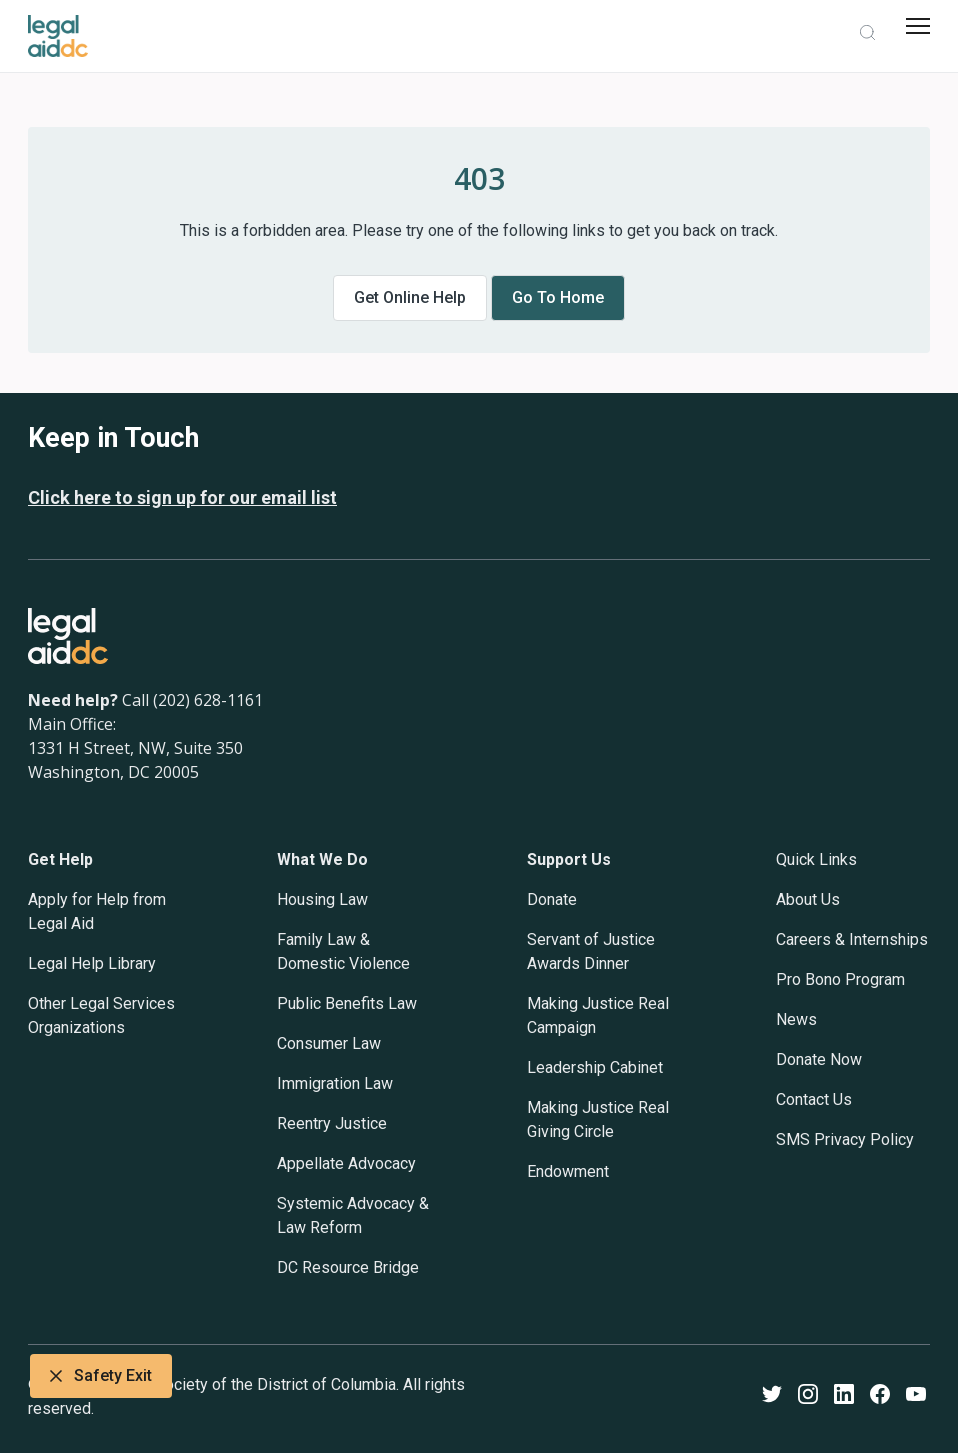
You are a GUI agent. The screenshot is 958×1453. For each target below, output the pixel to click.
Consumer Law (329, 1043)
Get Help (60, 859)
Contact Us (814, 1099)
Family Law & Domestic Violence (343, 951)
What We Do (322, 859)
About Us (808, 899)
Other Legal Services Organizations (101, 1015)
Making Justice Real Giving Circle (598, 1119)
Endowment (568, 1171)
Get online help (410, 297)
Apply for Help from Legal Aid (97, 911)
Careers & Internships (852, 939)
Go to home (558, 297)
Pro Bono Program (840, 979)
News (796, 1019)
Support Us (569, 859)
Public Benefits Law (347, 1003)
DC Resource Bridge (348, 1267)
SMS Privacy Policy (845, 1139)
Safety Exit (101, 1376)
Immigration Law (335, 1083)
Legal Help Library (92, 963)
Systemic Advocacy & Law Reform (353, 1215)
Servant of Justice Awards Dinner (591, 951)
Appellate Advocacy (346, 1163)
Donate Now (819, 1059)
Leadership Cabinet (595, 1067)
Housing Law (322, 899)
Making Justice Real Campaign (598, 1015)
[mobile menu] (918, 26)
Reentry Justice (332, 1123)
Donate (552, 899)
